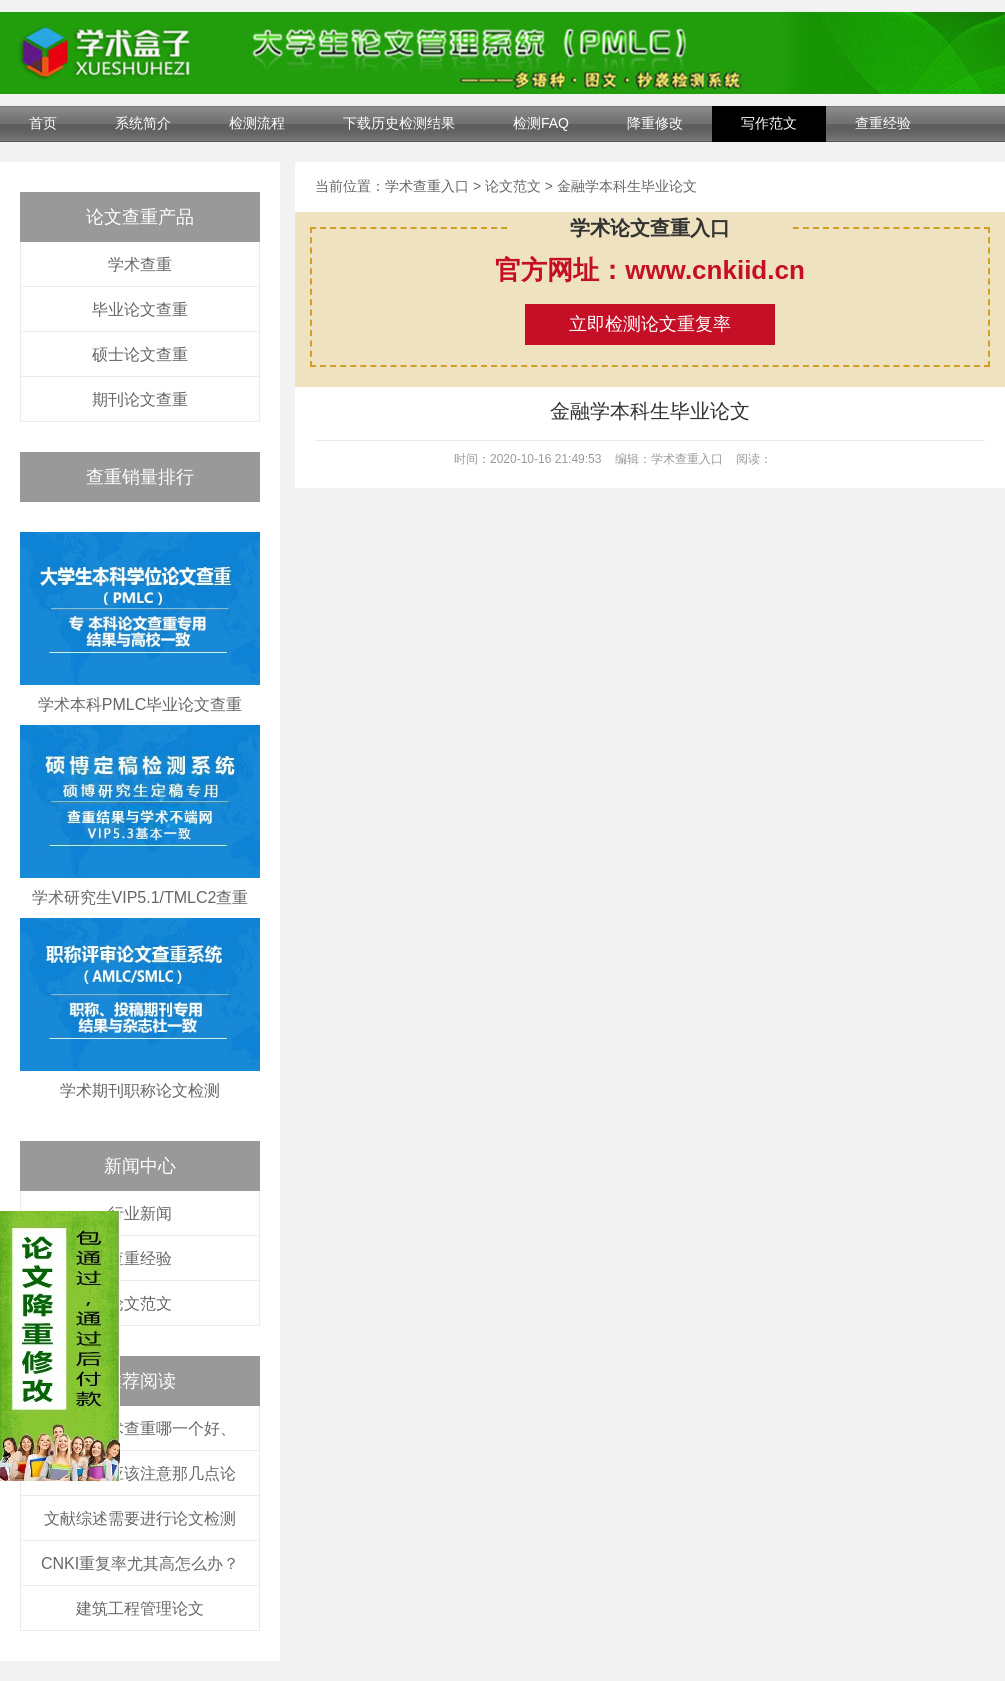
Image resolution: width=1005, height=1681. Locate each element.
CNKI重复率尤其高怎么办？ (140, 1563)
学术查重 (140, 264)
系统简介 (143, 123)
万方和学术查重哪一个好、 (140, 1428)
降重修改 (655, 123)
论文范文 (140, 1303)
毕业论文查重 (140, 309)
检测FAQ (541, 123)
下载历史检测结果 (399, 123)
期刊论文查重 (140, 399)
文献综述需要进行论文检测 (140, 1518)
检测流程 (257, 123)
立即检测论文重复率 (650, 324)
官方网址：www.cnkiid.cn (650, 270)
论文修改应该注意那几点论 (140, 1473)
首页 (43, 123)
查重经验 (883, 123)
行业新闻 (140, 1213)
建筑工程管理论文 (140, 1608)
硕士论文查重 (140, 354)
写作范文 (769, 123)
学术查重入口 (427, 186)
